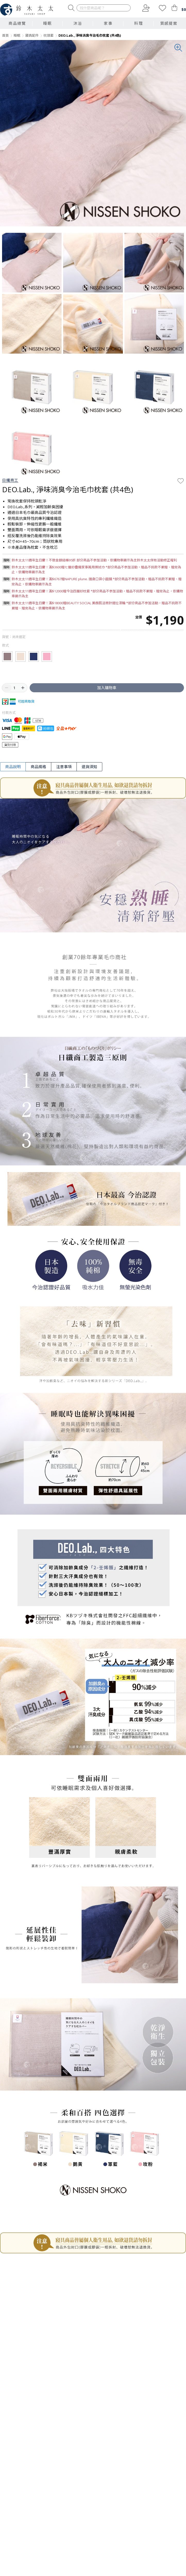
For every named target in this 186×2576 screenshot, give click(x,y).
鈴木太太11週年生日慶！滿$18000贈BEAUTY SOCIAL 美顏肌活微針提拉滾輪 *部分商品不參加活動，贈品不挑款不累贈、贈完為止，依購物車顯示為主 (97, 605)
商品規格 (38, 766)
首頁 (5, 35)
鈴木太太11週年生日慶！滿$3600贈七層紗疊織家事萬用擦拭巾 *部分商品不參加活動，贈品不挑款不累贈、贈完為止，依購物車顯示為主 (96, 570)
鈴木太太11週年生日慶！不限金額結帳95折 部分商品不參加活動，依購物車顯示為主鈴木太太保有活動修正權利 (94, 560)
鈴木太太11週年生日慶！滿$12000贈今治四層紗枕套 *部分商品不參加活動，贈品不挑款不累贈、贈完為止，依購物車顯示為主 (97, 594)
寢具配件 (32, 35)
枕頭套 (49, 35)
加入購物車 (106, 687)
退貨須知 (89, 766)
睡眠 (17, 35)
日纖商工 (10, 480)
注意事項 (64, 766)
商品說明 (13, 766)
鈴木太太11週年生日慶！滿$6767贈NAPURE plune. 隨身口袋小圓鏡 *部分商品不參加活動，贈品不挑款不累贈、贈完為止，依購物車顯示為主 (97, 581)
